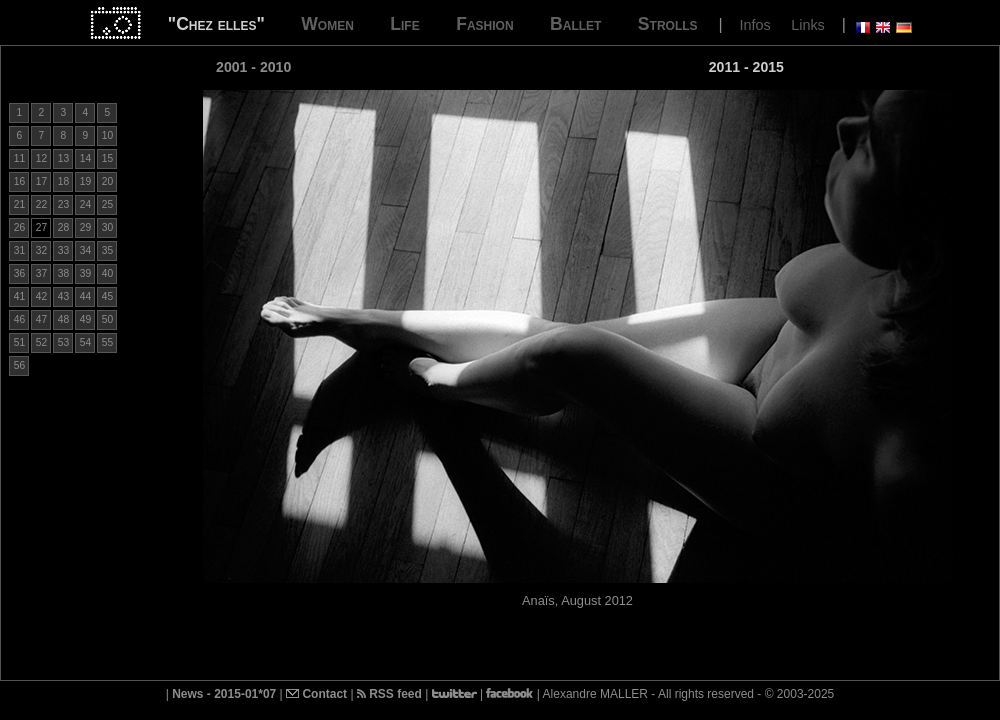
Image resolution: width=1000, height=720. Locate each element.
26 (19, 227)
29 (85, 227)
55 (107, 342)
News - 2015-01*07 (224, 694)
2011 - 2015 (746, 67)
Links (808, 25)
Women (327, 24)
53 (63, 342)
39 (85, 273)
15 (107, 158)
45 (107, 296)
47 (41, 319)
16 (19, 181)
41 (19, 296)
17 (41, 181)
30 (107, 227)
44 (85, 296)
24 (85, 204)
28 (63, 227)
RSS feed (389, 694)
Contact (316, 694)
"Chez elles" (216, 24)
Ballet (575, 24)
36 (19, 273)
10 (107, 135)
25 (107, 204)
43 (63, 296)
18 (63, 181)
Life (404, 24)
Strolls (668, 24)
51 (19, 342)
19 (85, 181)
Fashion (484, 24)
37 (41, 273)
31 (19, 250)
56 (19, 365)
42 (41, 296)
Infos (755, 25)
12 (41, 158)
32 (41, 250)
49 (85, 319)
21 (19, 204)
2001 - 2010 (253, 67)
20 (107, 181)
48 (63, 319)
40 (107, 273)
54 (85, 342)
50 (107, 319)
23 (63, 204)
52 (41, 342)
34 (85, 250)
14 (85, 158)
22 (41, 204)
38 (63, 273)
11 (19, 158)
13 (63, 158)
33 (63, 250)
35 (107, 250)
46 (19, 319)
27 (41, 227)
